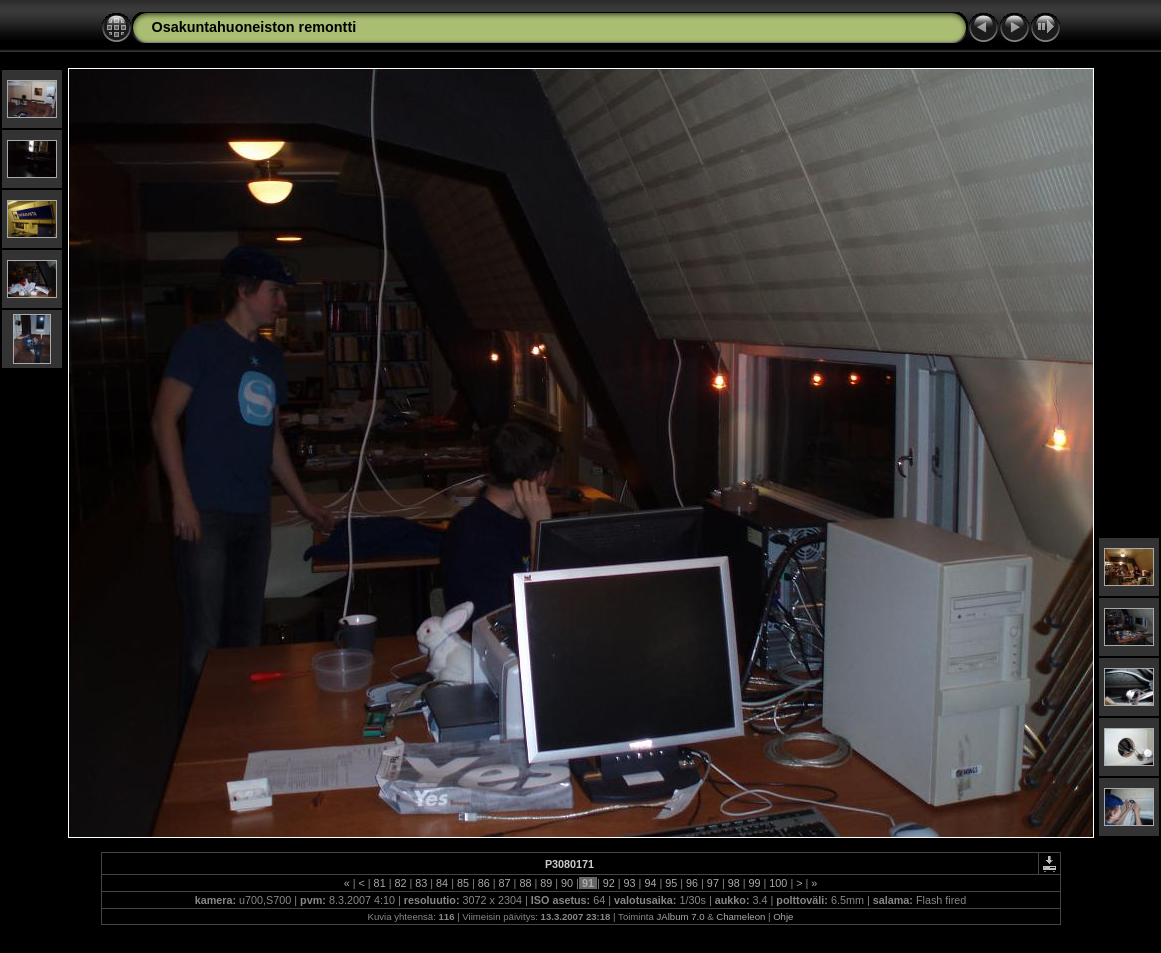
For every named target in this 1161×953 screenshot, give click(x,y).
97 (713, 883)
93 (630, 883)
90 (567, 883)
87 (505, 883)
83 (421, 883)
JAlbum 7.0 (681, 916)
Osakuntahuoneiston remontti (254, 27)
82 (400, 883)
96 (692, 883)
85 (463, 883)
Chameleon (740, 916)
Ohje (783, 916)
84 (442, 883)
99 (755, 883)
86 (484, 883)
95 (671, 883)
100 (778, 883)
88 (525, 883)
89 (546, 883)
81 (380, 883)
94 (650, 883)
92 (609, 883)
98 (734, 883)
